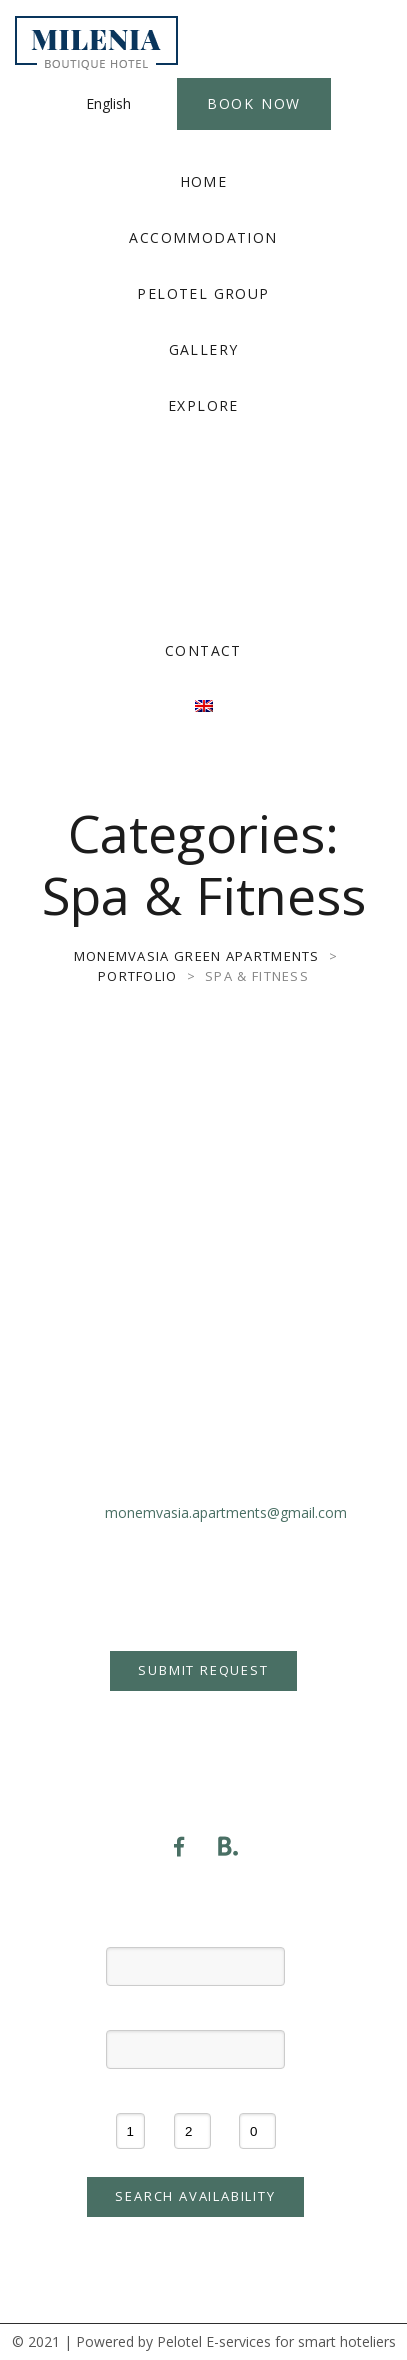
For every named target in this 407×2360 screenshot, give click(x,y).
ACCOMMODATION (203, 237)
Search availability (195, 2196)
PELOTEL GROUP (203, 293)
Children (257, 2095)
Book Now (254, 103)
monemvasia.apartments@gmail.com (226, 1512)
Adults (192, 2095)
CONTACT (203, 650)
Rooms (130, 2095)
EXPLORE (203, 405)
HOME (204, 181)
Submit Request (203, 1670)
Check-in (195, 1929)
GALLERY (204, 349)
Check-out (195, 2012)
